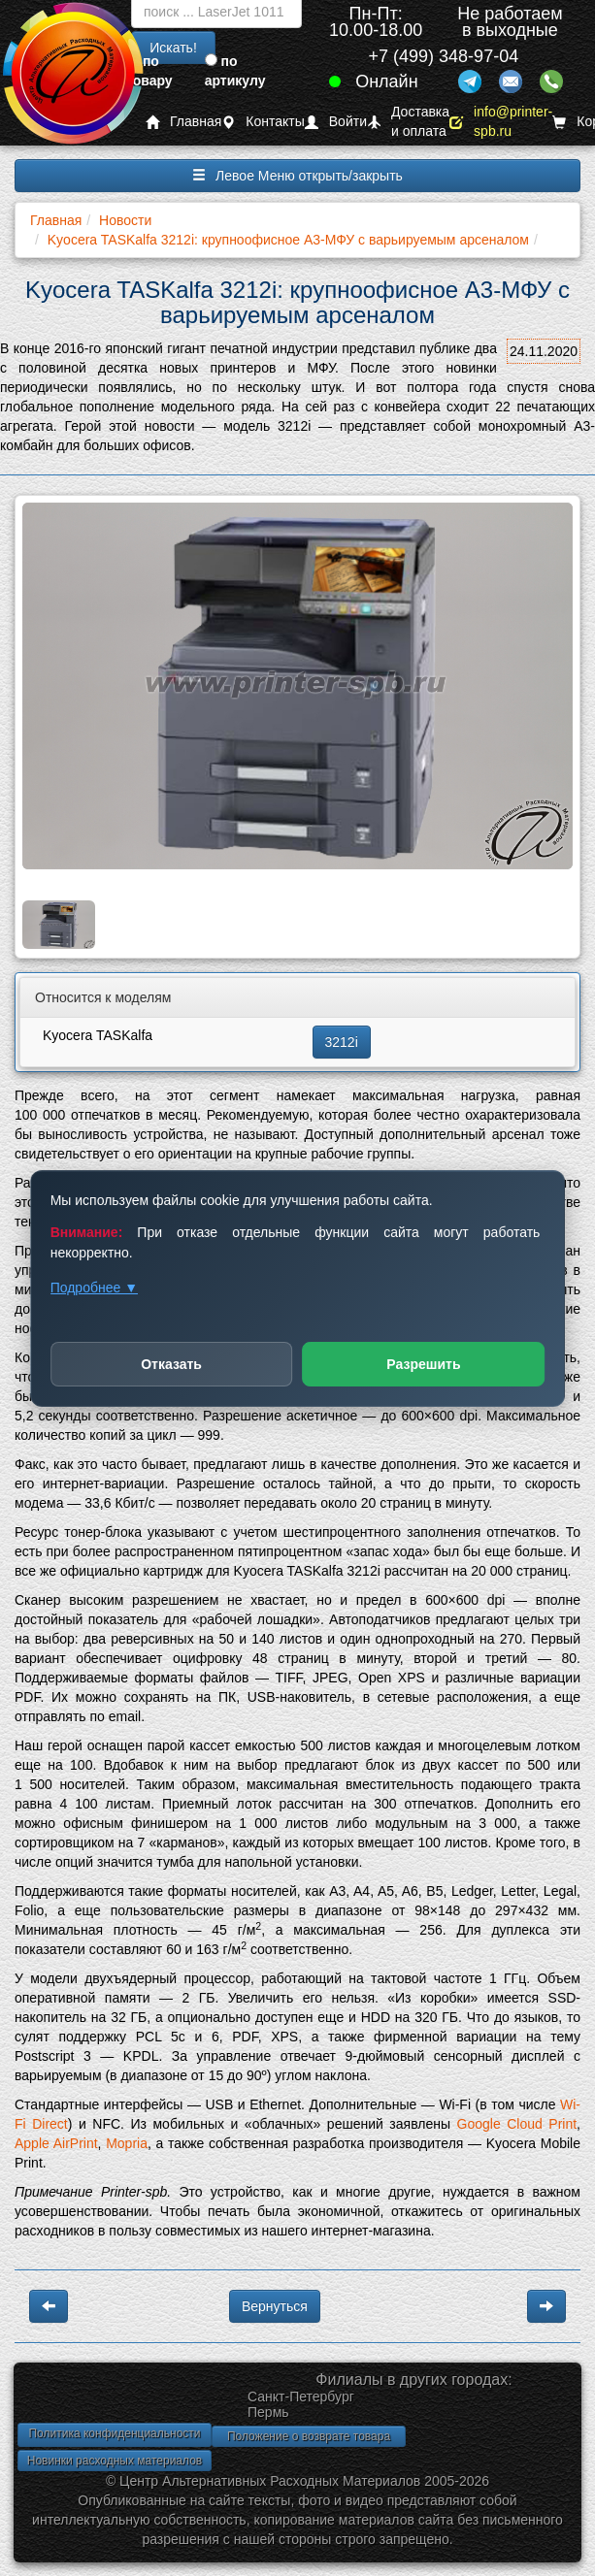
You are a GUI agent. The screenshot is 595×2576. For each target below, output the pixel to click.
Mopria (127, 2143)
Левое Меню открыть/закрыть (297, 175)
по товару (149, 70)
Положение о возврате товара (308, 2436)
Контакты (262, 122)
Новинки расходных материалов (114, 2460)
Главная (183, 122)
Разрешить (423, 1364)
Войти (336, 122)
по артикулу (235, 70)
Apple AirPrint (56, 2143)
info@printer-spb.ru (500, 122)
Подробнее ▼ (94, 1287)
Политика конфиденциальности (114, 2433)
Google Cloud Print (517, 2124)
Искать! (173, 47)
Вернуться (275, 2306)
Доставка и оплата (408, 122)
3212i (341, 1042)
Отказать (171, 1364)
